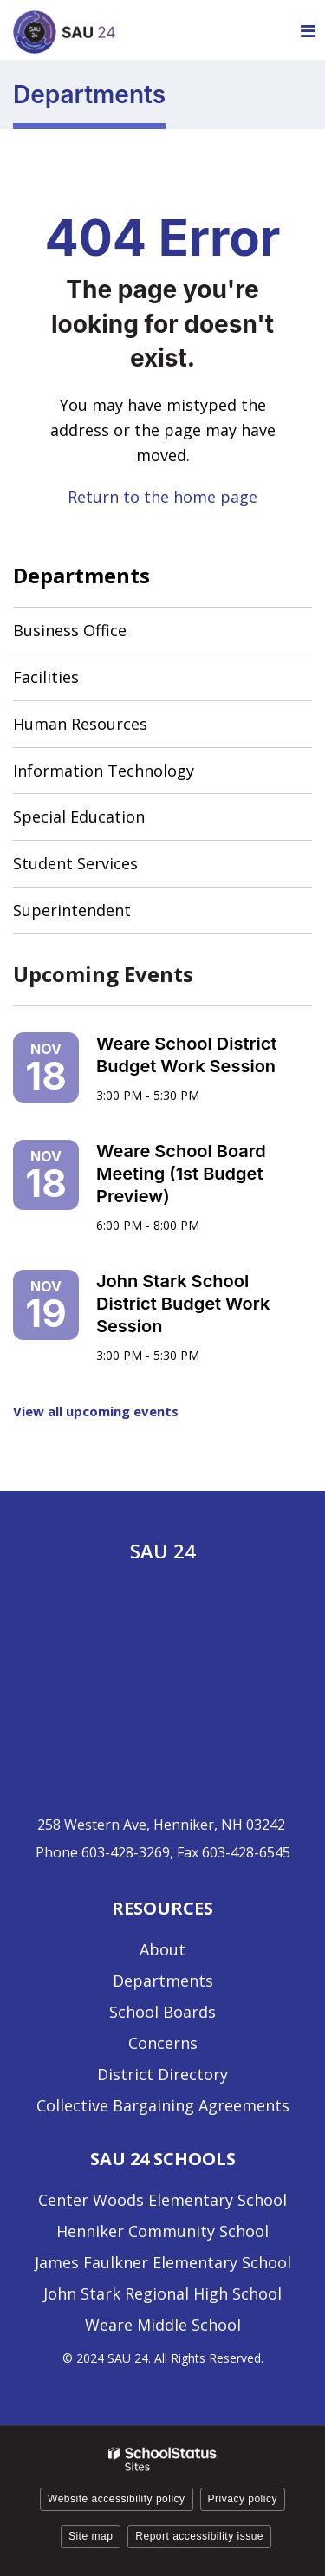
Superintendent (72, 910)
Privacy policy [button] (242, 2499)
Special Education (79, 816)
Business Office (70, 630)
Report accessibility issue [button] (199, 2536)
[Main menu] (307, 30)
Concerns (163, 2043)
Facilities (46, 677)
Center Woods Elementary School (162, 2199)
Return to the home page (162, 496)
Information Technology (103, 770)
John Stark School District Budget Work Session (183, 1304)
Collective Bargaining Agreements (162, 2105)
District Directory (162, 2074)
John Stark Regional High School (162, 2293)
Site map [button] (90, 2536)
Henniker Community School (162, 2231)
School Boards (162, 2011)
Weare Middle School (163, 2324)
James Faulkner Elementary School (163, 2262)
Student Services (75, 863)
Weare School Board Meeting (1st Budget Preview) (181, 1174)
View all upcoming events (96, 1411)
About (162, 1949)
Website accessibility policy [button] (116, 2499)
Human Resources (80, 723)
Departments (81, 575)
